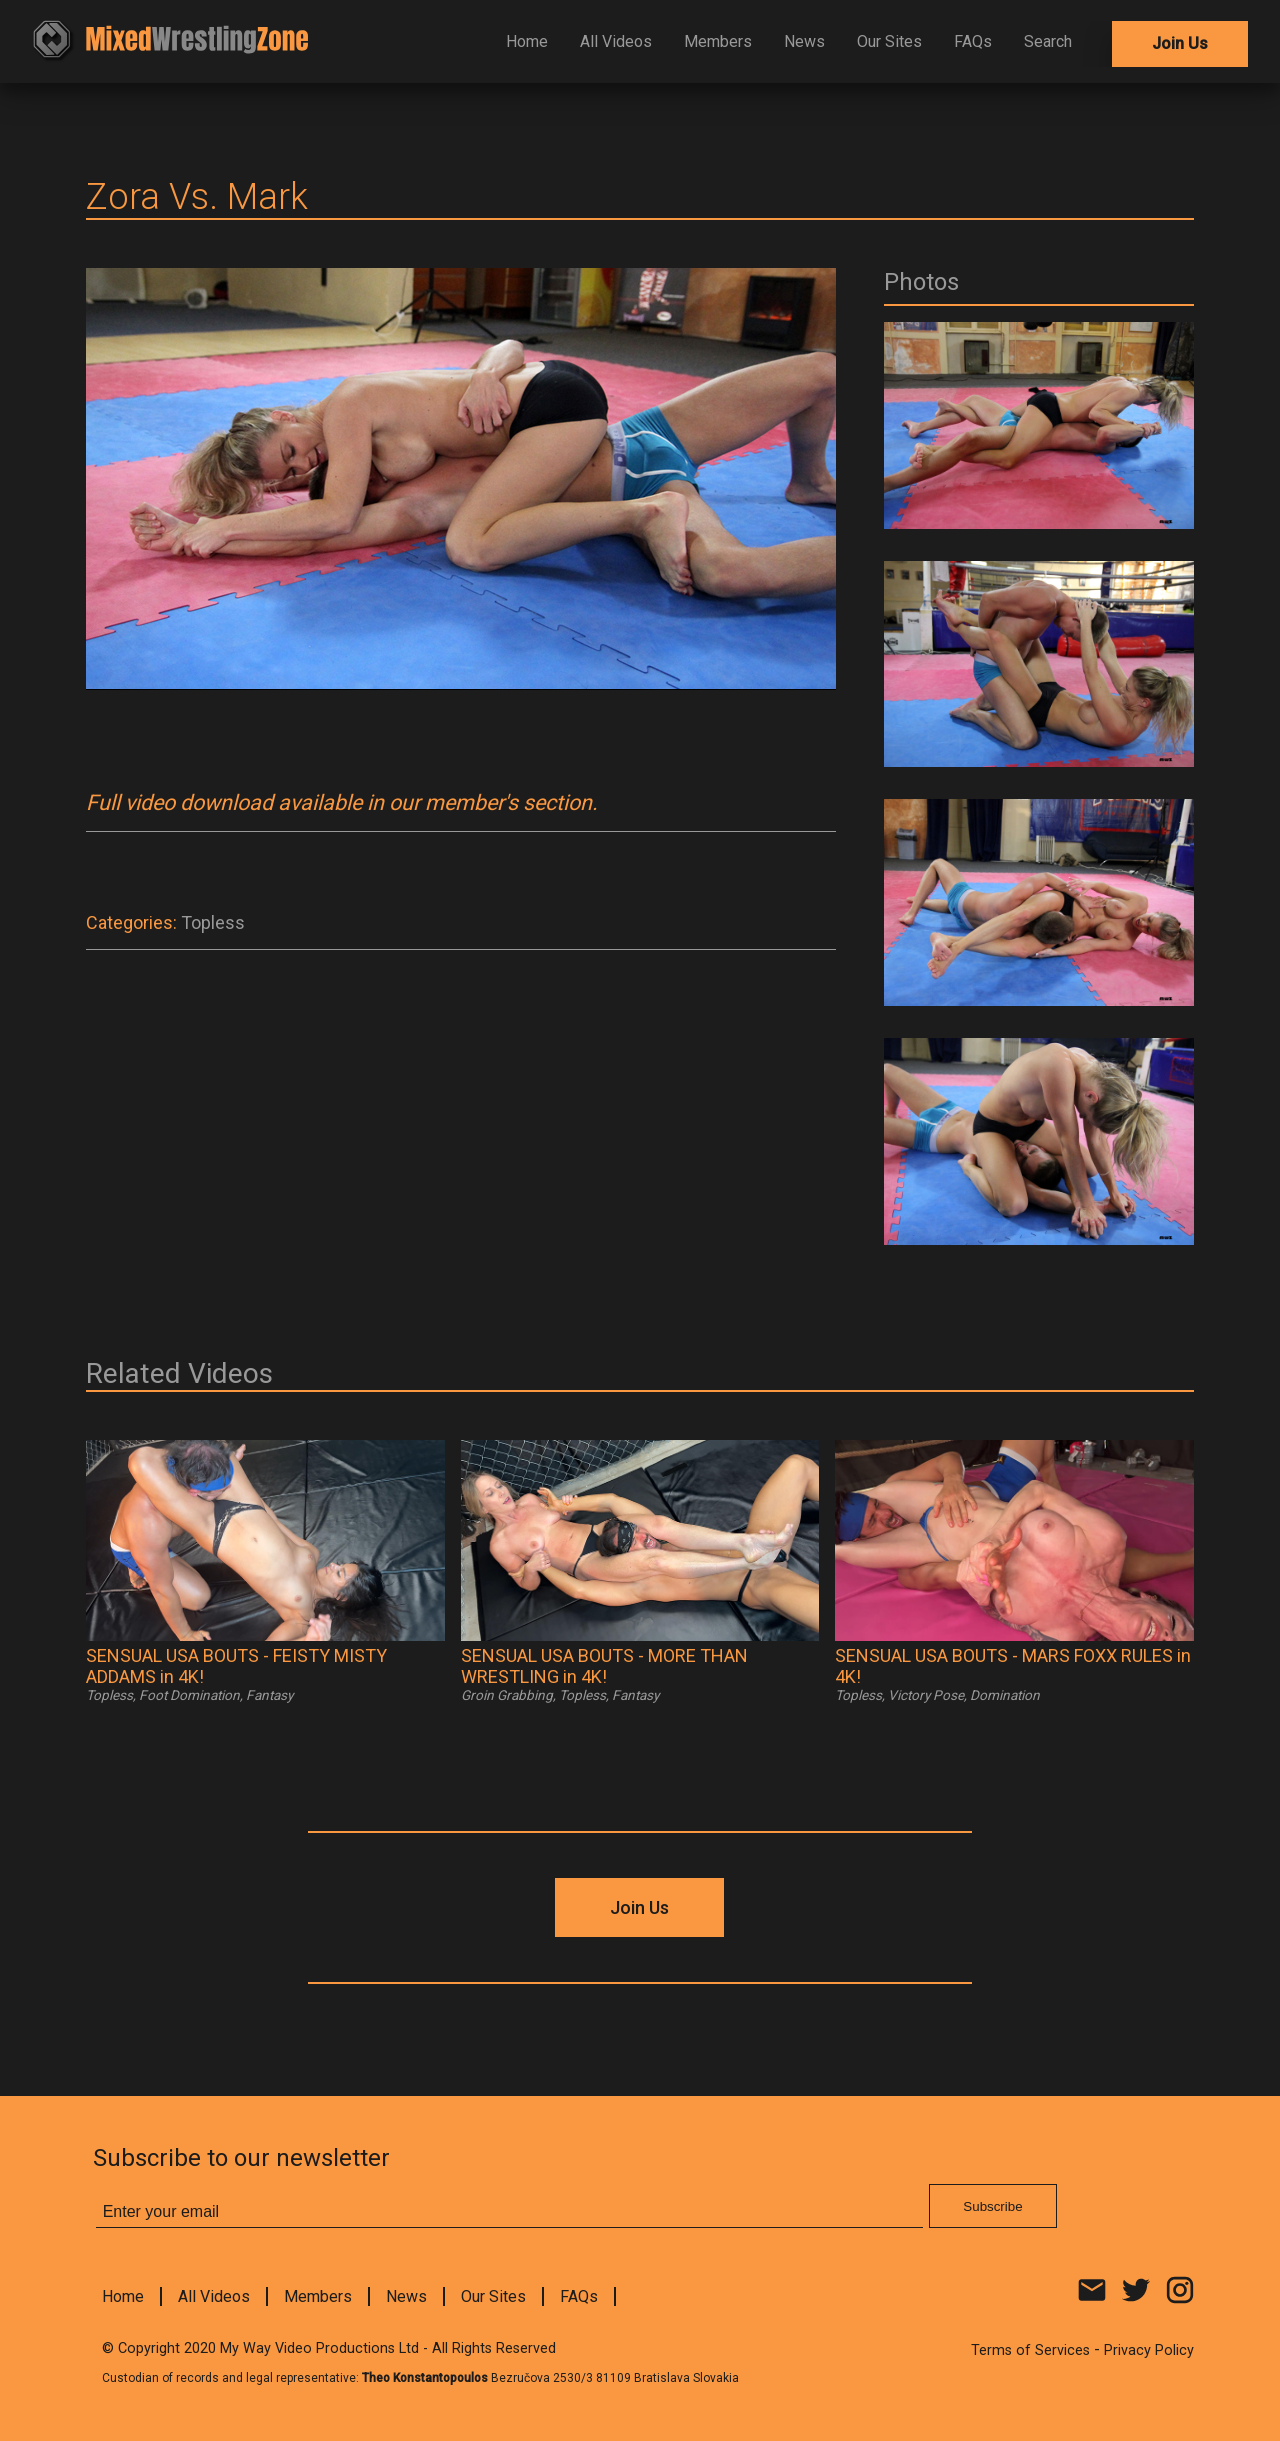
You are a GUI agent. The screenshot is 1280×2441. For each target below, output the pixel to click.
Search (1048, 41)
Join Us (1180, 43)
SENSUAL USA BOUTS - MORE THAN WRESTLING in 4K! (604, 1666)
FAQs (973, 41)
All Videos (616, 41)
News (804, 41)
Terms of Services (1030, 2350)
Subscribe (992, 2206)
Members (718, 41)
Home (527, 41)
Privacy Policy (1149, 2350)
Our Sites (889, 41)
